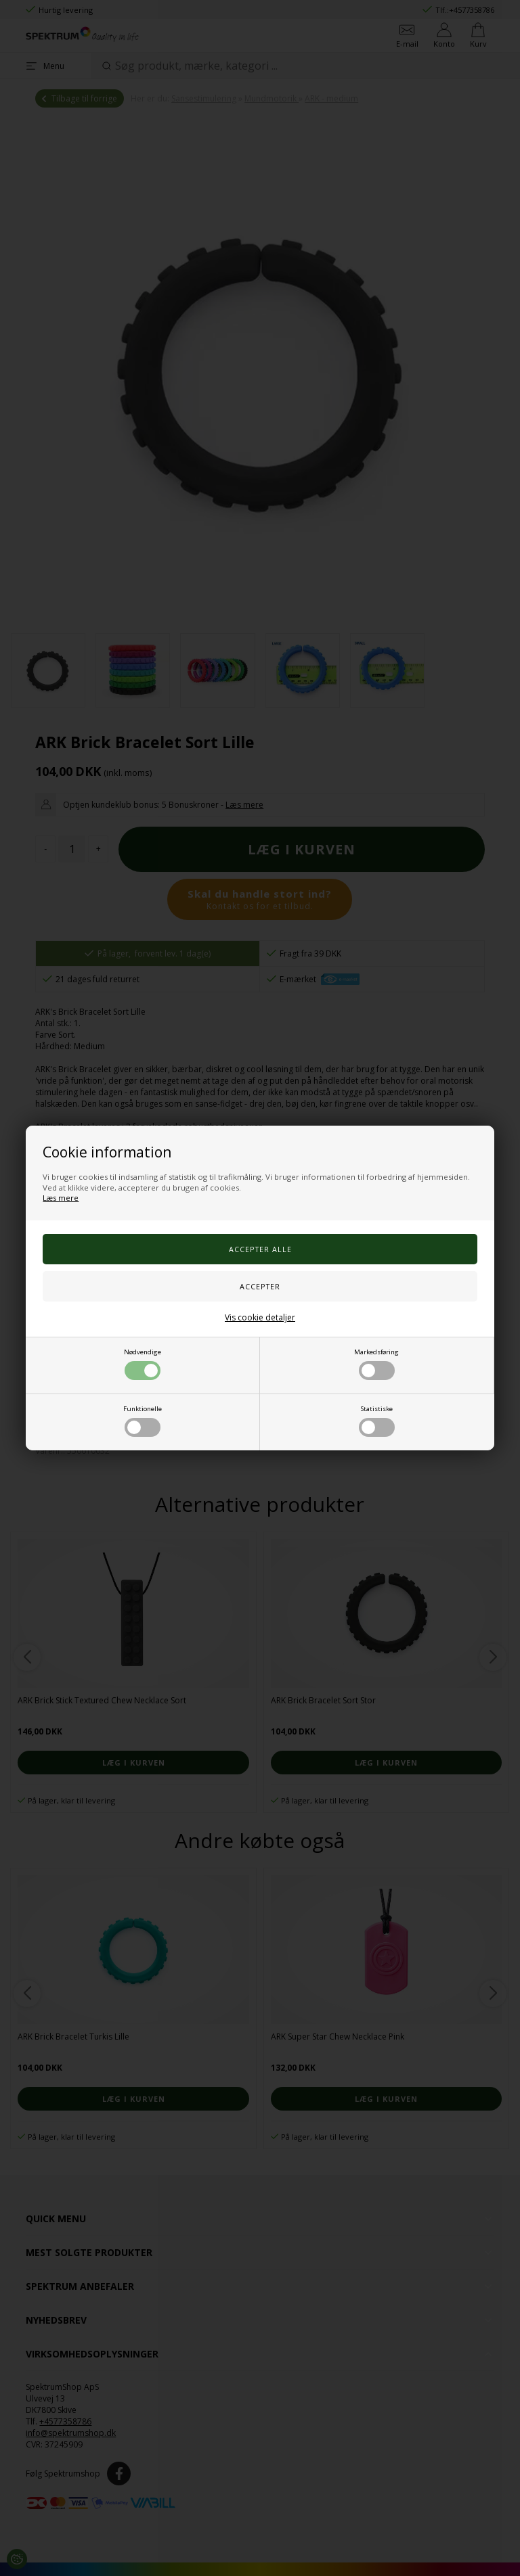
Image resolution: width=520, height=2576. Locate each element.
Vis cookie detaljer (260, 1317)
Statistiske (377, 1420)
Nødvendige (142, 1364)
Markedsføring (376, 1364)
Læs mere (61, 1198)
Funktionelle (142, 1420)
